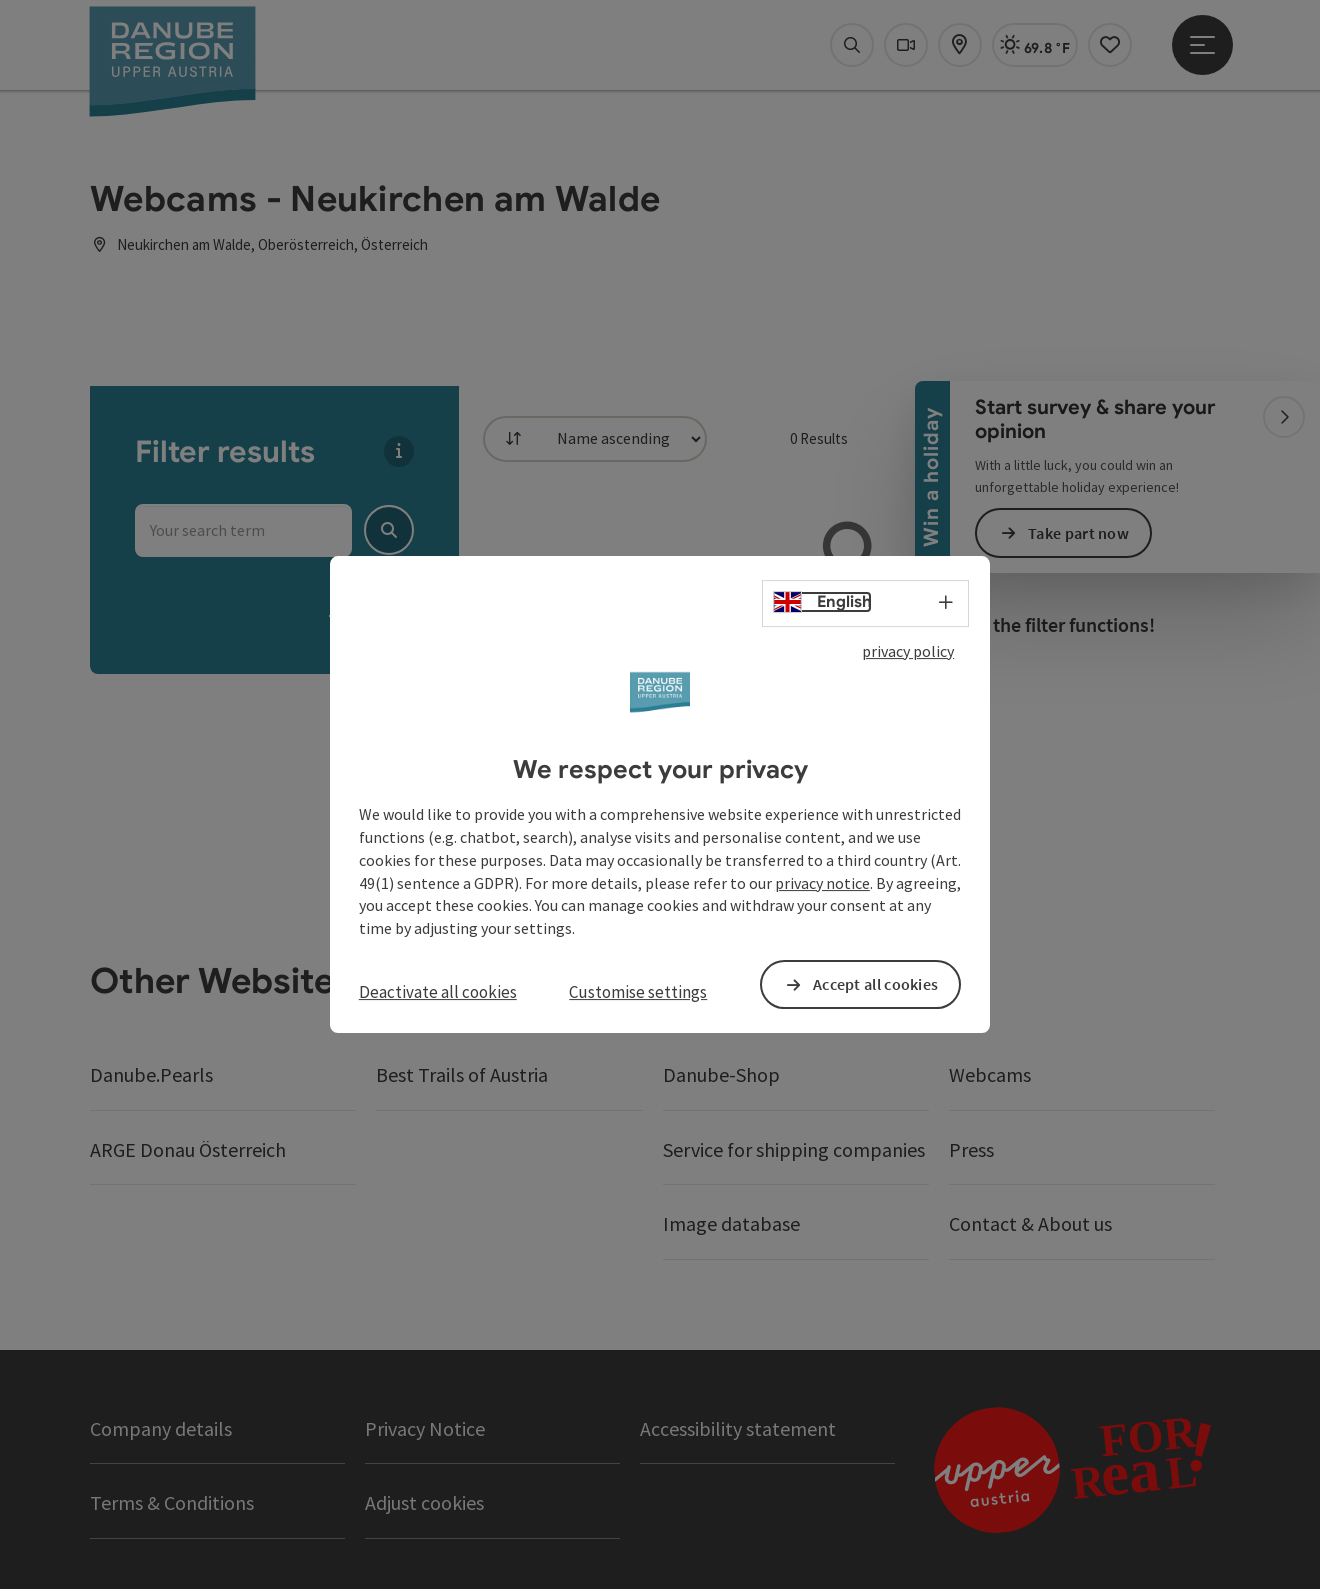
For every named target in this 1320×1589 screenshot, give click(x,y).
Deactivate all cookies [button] (438, 992)
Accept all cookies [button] (875, 984)
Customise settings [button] (638, 992)
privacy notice (822, 883)
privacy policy (908, 651)
